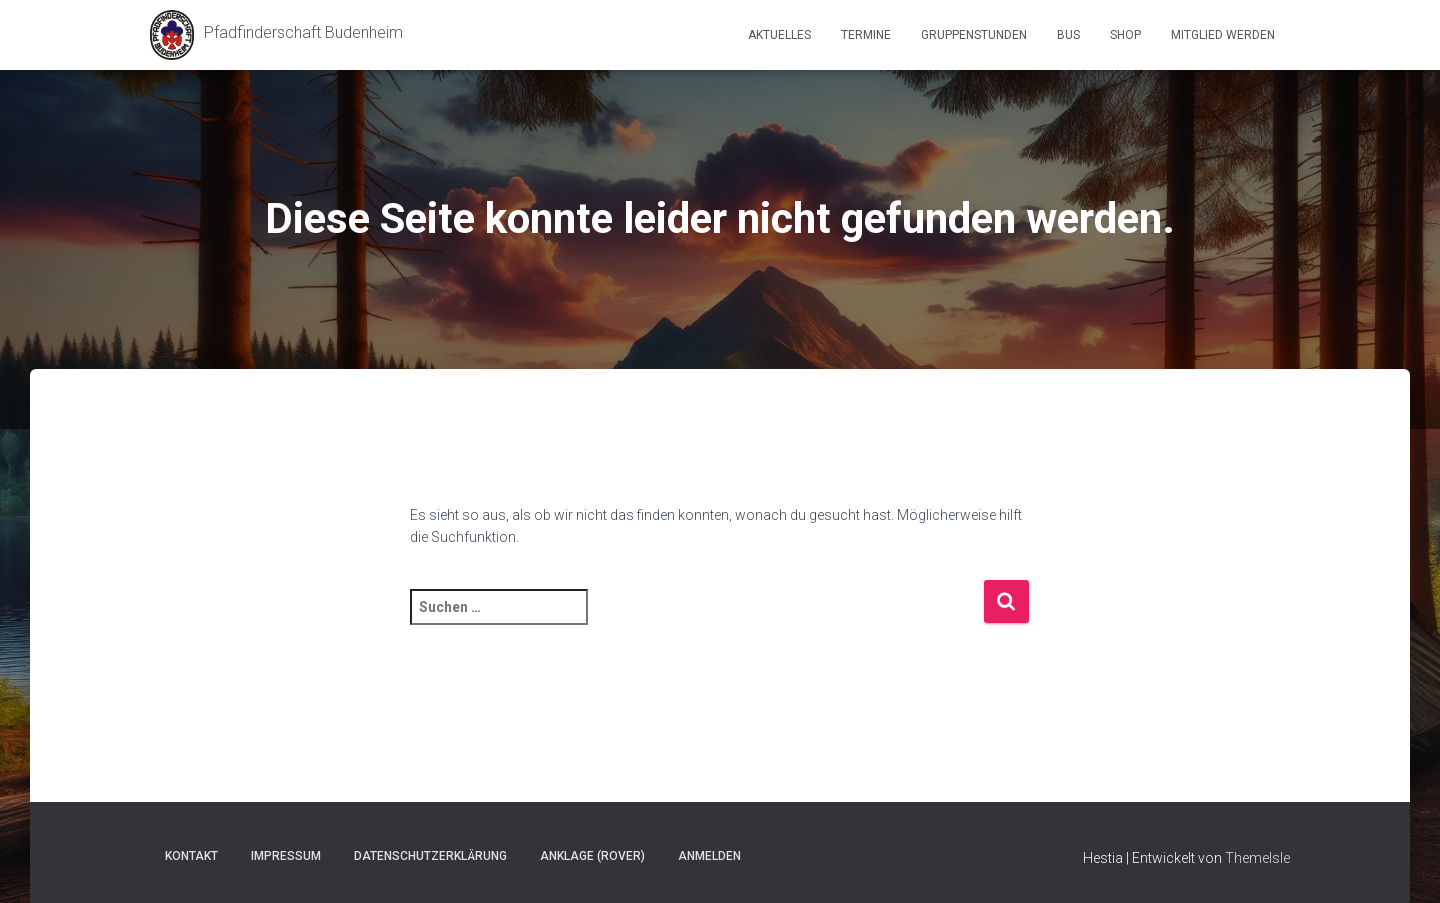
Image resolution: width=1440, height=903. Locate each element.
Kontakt (191, 856)
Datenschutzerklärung (430, 856)
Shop (1125, 35)
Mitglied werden (1223, 35)
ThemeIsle (1257, 858)
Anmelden (709, 856)
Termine (866, 35)
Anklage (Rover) (592, 856)
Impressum (286, 856)
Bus (1068, 35)
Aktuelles (779, 35)
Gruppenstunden (974, 35)
